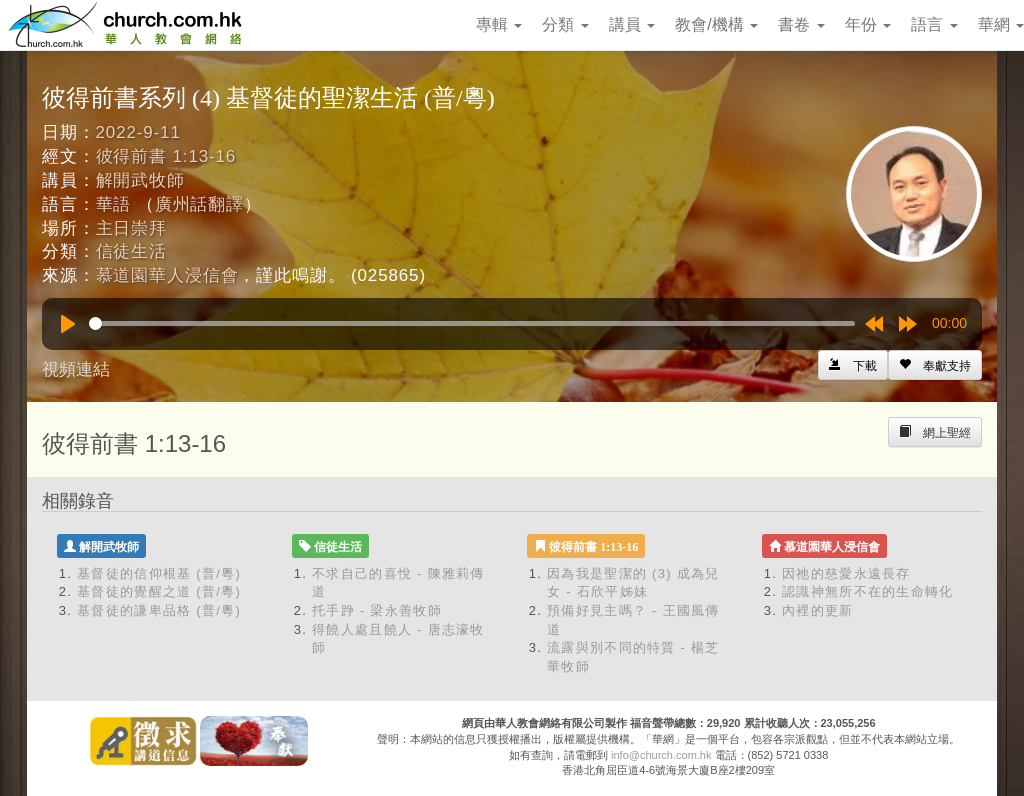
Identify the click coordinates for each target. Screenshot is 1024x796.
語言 (934, 24)
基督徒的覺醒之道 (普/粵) (159, 591)
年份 (868, 24)
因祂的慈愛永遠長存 (846, 573)
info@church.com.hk (661, 755)
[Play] (68, 324)
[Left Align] (935, 365)
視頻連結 (76, 369)
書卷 (801, 24)
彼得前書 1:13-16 (166, 156)
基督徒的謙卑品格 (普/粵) (159, 610)
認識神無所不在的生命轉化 (868, 591)
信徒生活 (131, 251)
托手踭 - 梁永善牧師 (377, 610)
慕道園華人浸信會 (167, 275)
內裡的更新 (818, 610)
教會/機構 (716, 24)
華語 (114, 204)
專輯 (499, 24)
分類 (565, 24)
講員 (632, 24)
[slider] (472, 323)
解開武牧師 (140, 180)
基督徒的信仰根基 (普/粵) (159, 573)
